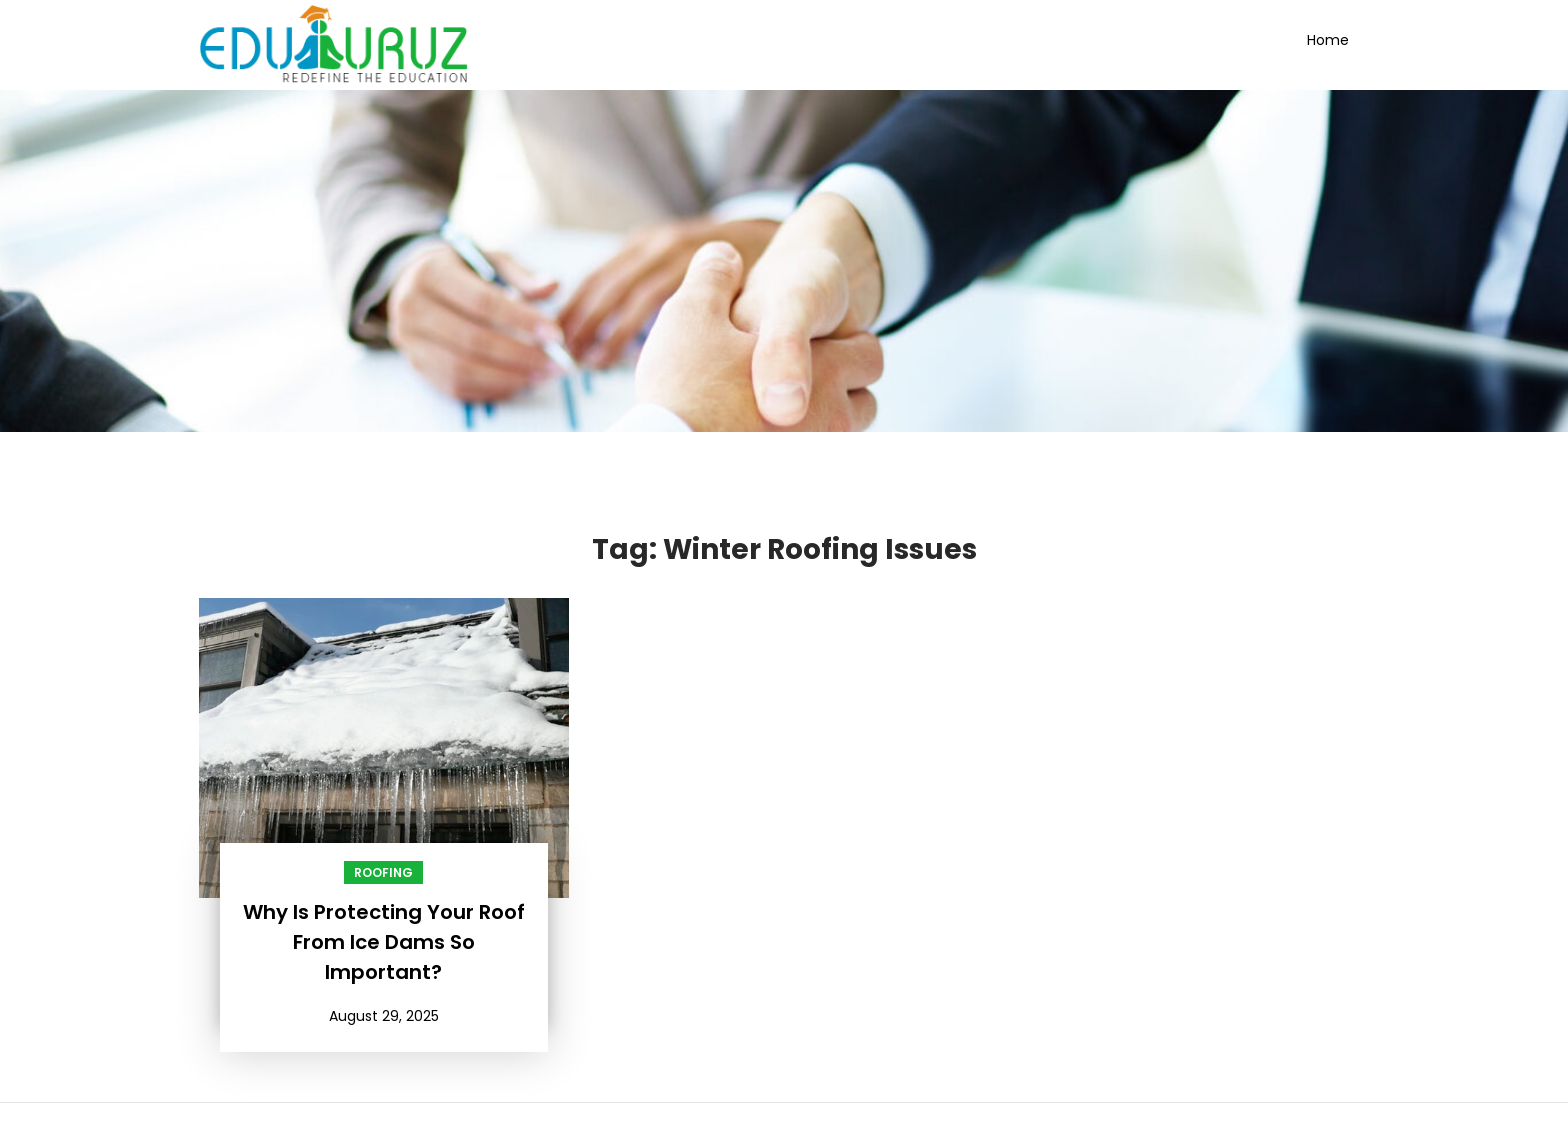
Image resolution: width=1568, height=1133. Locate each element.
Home (1328, 40)
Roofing (383, 872)
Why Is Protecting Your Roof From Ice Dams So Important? (384, 942)
